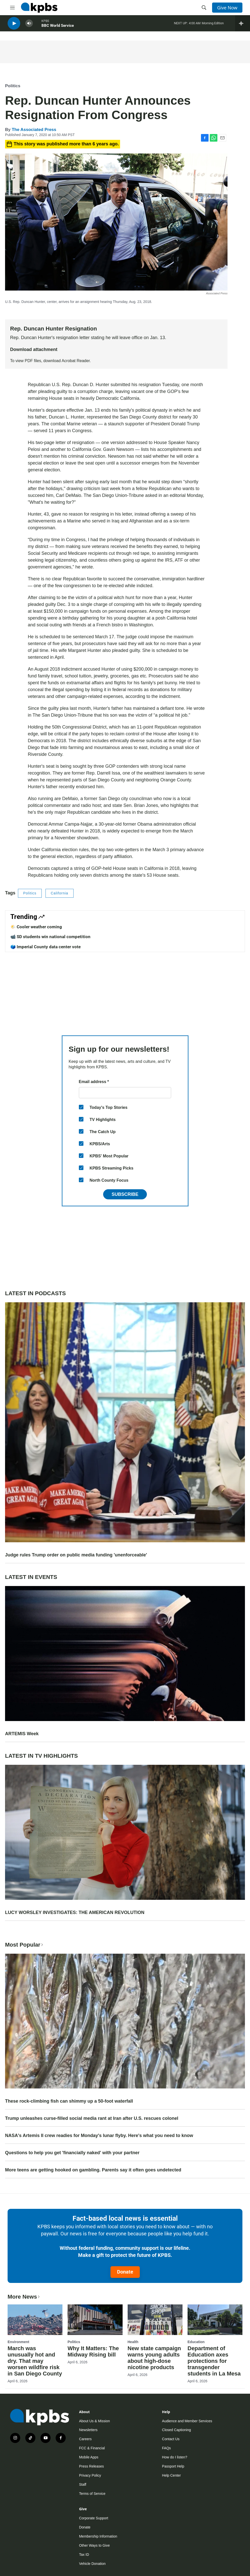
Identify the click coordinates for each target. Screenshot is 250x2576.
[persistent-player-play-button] (14, 25)
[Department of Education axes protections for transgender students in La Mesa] (215, 2319)
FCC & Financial (92, 2448)
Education (196, 2342)
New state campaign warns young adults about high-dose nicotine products (154, 2357)
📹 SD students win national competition (50, 936)
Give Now (227, 8)
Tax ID (84, 2554)
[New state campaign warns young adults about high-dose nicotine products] (155, 2319)
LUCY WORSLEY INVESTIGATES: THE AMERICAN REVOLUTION (74, 1912)
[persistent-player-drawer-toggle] (242, 25)
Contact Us (170, 2439)
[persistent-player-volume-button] (29, 25)
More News (24, 2297)
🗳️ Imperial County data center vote (45, 946)
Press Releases (91, 2466)
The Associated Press (34, 129)
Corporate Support (93, 2518)
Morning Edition (213, 25)
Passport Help (173, 2466)
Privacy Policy (90, 2475)
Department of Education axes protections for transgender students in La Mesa (214, 2361)
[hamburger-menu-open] (12, 8)
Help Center (171, 2475)
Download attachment (33, 349)
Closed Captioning (176, 2430)
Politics (12, 85)
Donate (125, 2272)
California (59, 893)
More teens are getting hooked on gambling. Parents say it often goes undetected (93, 2169)
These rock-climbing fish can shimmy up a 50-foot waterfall (69, 2101)
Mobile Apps (88, 2457)
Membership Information (98, 2536)
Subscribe (124, 1194)
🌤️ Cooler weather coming (36, 926)
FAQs (166, 2448)
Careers (85, 2439)
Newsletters (88, 2430)
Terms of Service (92, 2494)
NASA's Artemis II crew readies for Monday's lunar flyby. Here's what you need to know (99, 2135)
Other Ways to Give (94, 2545)
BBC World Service (57, 27)
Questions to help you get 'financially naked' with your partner (72, 2152)
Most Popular (24, 1945)
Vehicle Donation (92, 2564)
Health (133, 2342)
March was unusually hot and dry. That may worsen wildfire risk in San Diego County (35, 2361)
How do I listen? (174, 2457)
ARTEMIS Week (22, 1733)
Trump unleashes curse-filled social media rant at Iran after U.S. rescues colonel (91, 2118)
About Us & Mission (94, 2421)
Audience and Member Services (187, 2421)
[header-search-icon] (204, 7)
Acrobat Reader (76, 361)
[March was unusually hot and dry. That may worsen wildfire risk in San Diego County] (35, 2319)
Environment (18, 2342)
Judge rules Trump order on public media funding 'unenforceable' (76, 1554)
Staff (82, 2484)
